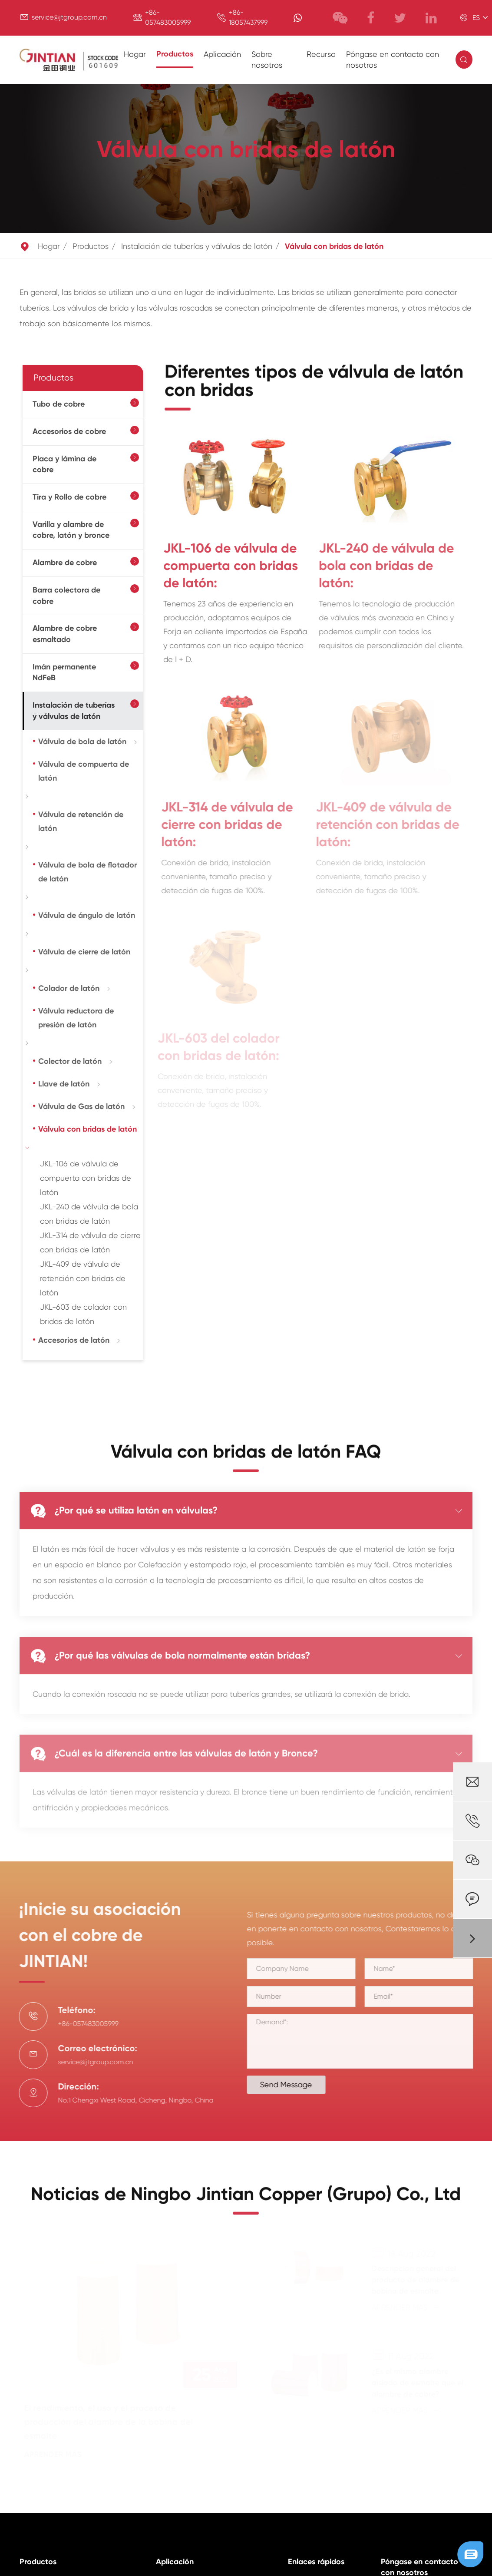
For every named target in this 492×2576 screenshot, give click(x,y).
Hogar (135, 54)
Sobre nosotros (266, 60)
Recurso (321, 54)
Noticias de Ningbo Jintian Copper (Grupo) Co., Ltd (246, 2200)
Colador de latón (68, 988)
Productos (174, 54)
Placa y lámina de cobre (64, 464)
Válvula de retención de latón (80, 821)
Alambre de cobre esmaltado (65, 633)
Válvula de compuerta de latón (83, 771)
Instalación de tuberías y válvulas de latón (196, 246)
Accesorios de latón (73, 1340)
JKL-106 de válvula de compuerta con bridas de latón (85, 1178)
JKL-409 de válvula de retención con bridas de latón (82, 1278)
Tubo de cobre (59, 404)
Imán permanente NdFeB (64, 672)
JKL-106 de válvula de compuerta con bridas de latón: (223, 565)
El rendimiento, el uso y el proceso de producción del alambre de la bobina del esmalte (110, 2422)
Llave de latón (63, 1084)
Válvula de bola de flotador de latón (87, 872)
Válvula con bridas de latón (334, 246)
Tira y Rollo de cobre (69, 497)
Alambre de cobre (65, 562)
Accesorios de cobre (69, 431)
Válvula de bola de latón (82, 741)
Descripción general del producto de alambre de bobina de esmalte (414, 2280)
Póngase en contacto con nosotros (392, 60)
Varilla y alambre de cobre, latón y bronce (71, 530)
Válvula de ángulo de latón (86, 915)
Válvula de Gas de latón (81, 1106)
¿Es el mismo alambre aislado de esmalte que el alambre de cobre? (416, 2383)
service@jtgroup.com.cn (69, 17)
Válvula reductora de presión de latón (76, 1018)
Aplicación (222, 54)
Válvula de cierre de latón (84, 952)
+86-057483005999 (82, 2024)
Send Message (292, 2084)
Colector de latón (70, 1061)
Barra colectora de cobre (66, 595)
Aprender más (61, 2454)
